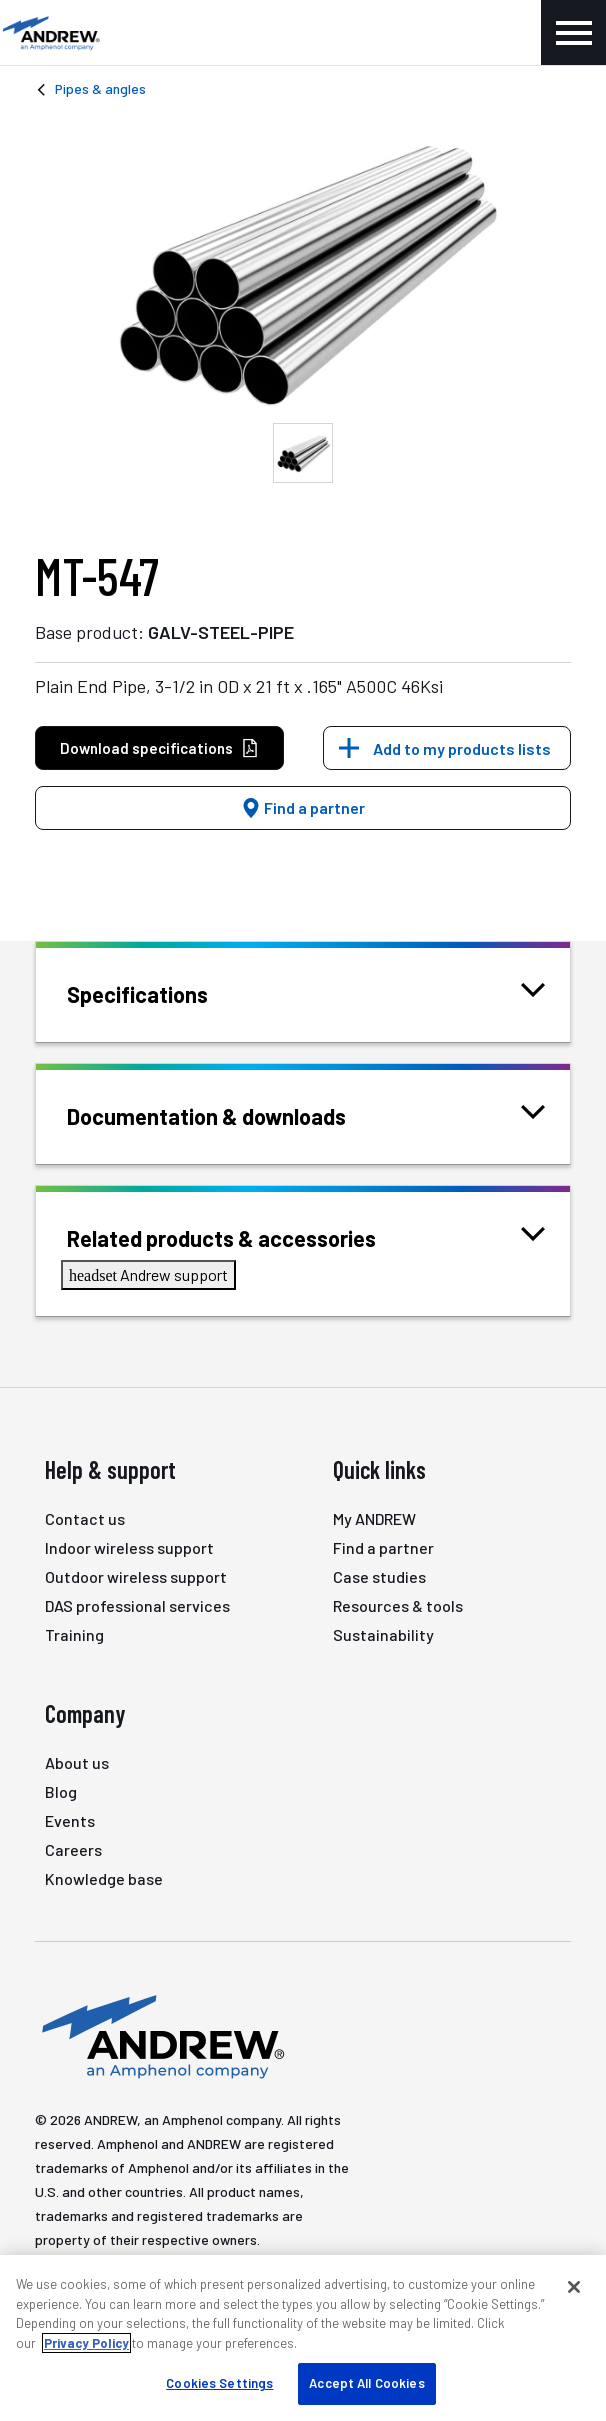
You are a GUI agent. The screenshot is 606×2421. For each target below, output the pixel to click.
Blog (61, 1791)
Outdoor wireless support (136, 1576)
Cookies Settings (219, 2383)
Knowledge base (104, 1878)
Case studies (379, 1576)
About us (77, 1762)
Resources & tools (398, 1605)
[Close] (574, 2287)
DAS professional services (137, 1605)
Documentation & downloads (231, 1114)
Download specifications (159, 748)
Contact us (85, 1518)
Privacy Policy (86, 2343)
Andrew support (148, 1274)
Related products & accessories (246, 1236)
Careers (73, 1849)
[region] (303, 2338)
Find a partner (303, 807)
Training (74, 1634)
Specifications (162, 992)
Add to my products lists (462, 748)
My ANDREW (374, 1518)
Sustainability (383, 1634)
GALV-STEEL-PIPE (221, 632)
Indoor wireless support (129, 1547)
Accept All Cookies (366, 2383)
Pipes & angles (100, 88)
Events (70, 1820)
